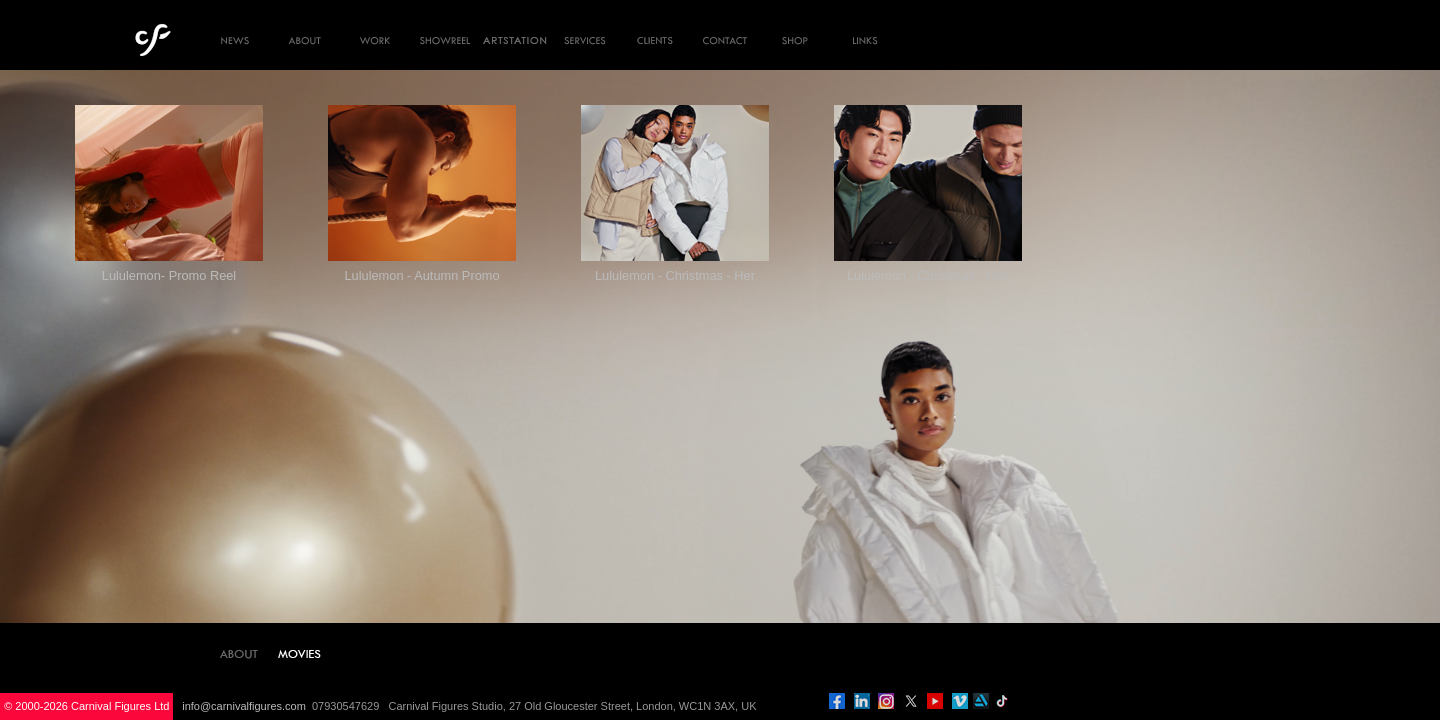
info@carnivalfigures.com (244, 706)
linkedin (862, 701)
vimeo (960, 701)
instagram (886, 701)
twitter (911, 701)
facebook (837, 701)
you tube (935, 701)
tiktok (1002, 701)
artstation (981, 701)
